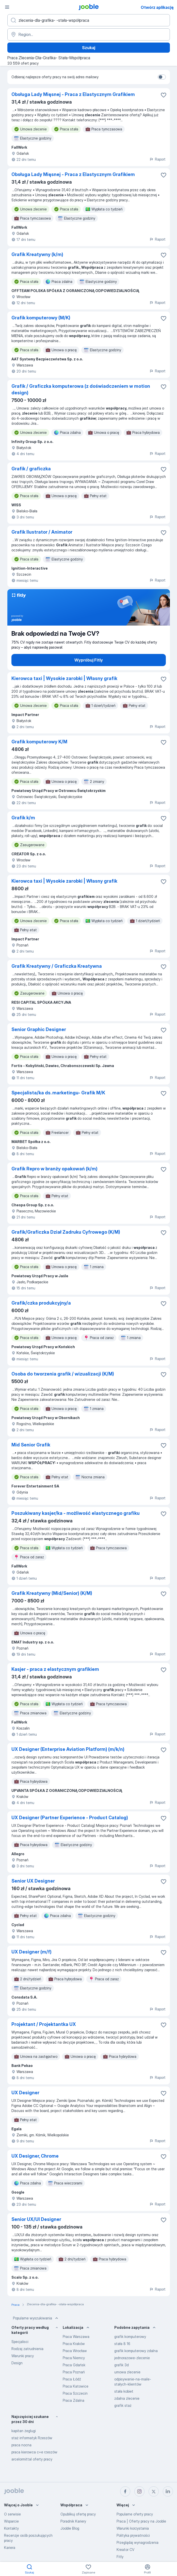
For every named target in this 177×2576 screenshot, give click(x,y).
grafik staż (123, 2405)
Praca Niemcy (74, 2358)
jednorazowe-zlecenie (132, 2358)
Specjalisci (19, 2341)
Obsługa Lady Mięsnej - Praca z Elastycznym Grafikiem (73, 94)
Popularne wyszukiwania (36, 2318)
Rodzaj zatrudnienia (27, 2349)
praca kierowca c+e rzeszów (34, 2452)
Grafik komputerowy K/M (39, 741)
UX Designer (25, 2092)
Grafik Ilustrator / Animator (41, 532)
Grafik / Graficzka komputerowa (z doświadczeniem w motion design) (80, 389)
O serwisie (12, 2514)
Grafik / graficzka (31, 468)
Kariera (9, 2547)
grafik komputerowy (130, 2336)
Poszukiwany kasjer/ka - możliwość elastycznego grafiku (75, 1513)
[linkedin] (168, 2491)
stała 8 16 (122, 2343)
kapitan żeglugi (23, 2431)
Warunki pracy (22, 2356)
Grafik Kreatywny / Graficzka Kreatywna (56, 966)
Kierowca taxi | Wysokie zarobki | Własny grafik (64, 678)
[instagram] (139, 2491)
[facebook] (125, 2491)
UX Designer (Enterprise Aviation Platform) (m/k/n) (67, 1749)
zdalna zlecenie (126, 2398)
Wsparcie (11, 2521)
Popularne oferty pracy (135, 2514)
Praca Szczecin (75, 2393)
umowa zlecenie (127, 2372)
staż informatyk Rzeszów (31, 2438)
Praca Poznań (74, 2372)
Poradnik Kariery (73, 2521)
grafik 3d (121, 2365)
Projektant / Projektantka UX (43, 2024)
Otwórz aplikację (157, 7)
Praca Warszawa (76, 2336)
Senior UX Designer (33, 1881)
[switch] (162, 77)
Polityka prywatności (133, 2535)
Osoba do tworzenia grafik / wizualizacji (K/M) (62, 1374)
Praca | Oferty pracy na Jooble (141, 2521)
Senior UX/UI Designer (36, 2219)
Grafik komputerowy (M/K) (40, 317)
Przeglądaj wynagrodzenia (137, 2542)
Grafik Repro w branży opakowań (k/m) (54, 1168)
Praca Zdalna (73, 2400)
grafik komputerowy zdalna (136, 2351)
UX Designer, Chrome (35, 2156)
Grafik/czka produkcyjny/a (41, 1303)
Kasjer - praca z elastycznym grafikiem (55, 1669)
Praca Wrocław (75, 2351)
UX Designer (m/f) (31, 1951)
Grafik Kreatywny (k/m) (37, 254)
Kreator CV (125, 2549)
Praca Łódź (72, 2379)
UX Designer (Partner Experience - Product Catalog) (69, 1817)
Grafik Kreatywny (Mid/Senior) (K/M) (51, 1593)
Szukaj (88, 47)
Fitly (120, 2556)
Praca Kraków (74, 2343)
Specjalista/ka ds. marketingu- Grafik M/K (58, 1092)
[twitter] (154, 2491)
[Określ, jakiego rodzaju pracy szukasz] (88, 20)
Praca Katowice (75, 2386)
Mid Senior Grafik (30, 1444)
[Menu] (7, 7)
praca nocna (21, 2445)
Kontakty (11, 2528)
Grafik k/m (23, 817)
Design (17, 2363)
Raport (157, 159)
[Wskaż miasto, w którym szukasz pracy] (88, 34)
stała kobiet (123, 2391)
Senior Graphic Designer (38, 1029)
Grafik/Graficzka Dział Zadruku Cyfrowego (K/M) (65, 1232)
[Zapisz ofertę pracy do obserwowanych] (163, 95)
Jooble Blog (69, 2528)
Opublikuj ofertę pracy (78, 2514)
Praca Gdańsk (74, 2365)
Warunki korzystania (133, 2528)
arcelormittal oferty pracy (31, 2459)
